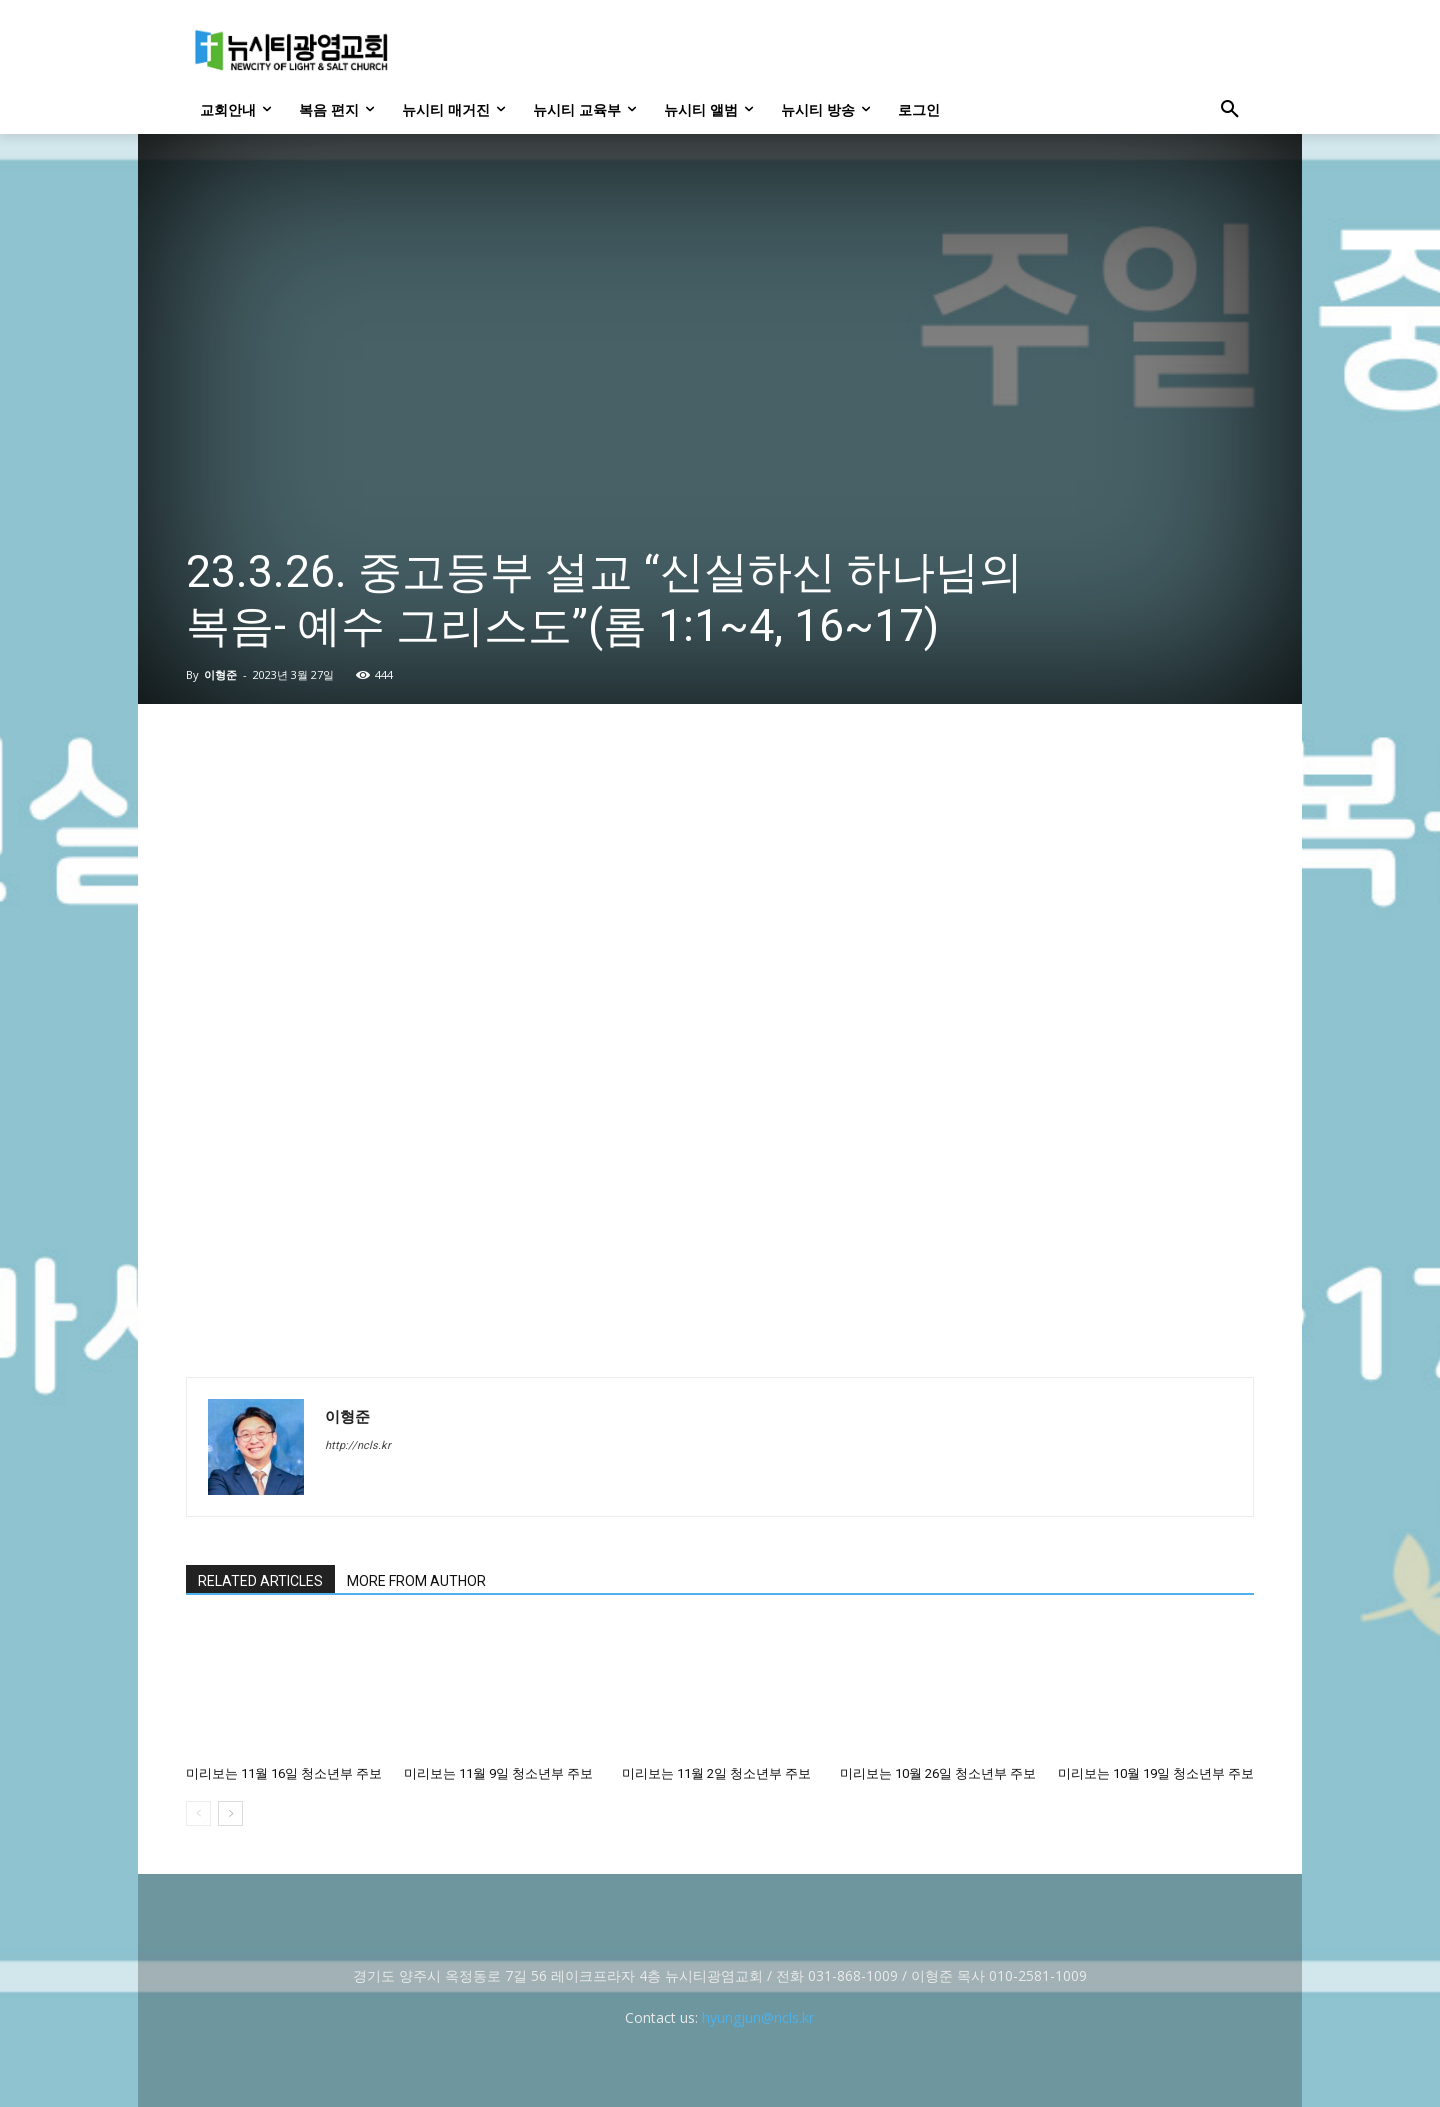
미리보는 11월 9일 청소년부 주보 (498, 1773)
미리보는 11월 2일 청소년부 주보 (716, 1773)
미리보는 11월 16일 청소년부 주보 (284, 1773)
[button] (1230, 110)
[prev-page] (198, 1813)
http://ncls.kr (358, 1445)
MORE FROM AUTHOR (416, 1581)
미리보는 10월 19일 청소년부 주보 (1156, 1773)
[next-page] (230, 1813)
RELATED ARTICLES (260, 1581)
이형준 (220, 674)
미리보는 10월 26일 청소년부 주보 (938, 1773)
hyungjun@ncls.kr (758, 2017)
